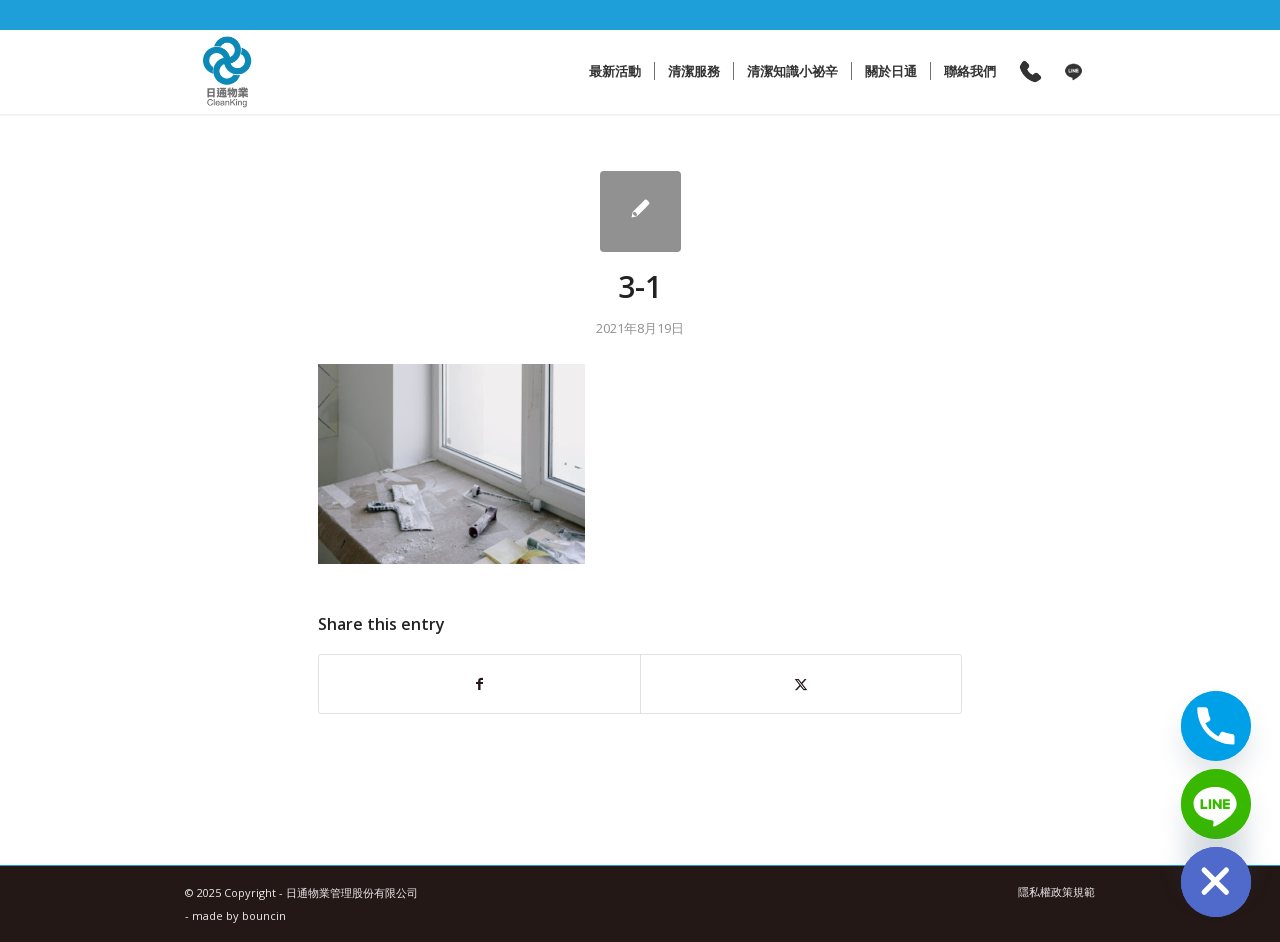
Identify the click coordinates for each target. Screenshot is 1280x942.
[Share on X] (801, 684)
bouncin (264, 915)
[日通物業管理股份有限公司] (227, 71)
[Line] (1216, 804)
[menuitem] (615, 71)
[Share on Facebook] (479, 684)
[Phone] (1216, 726)
